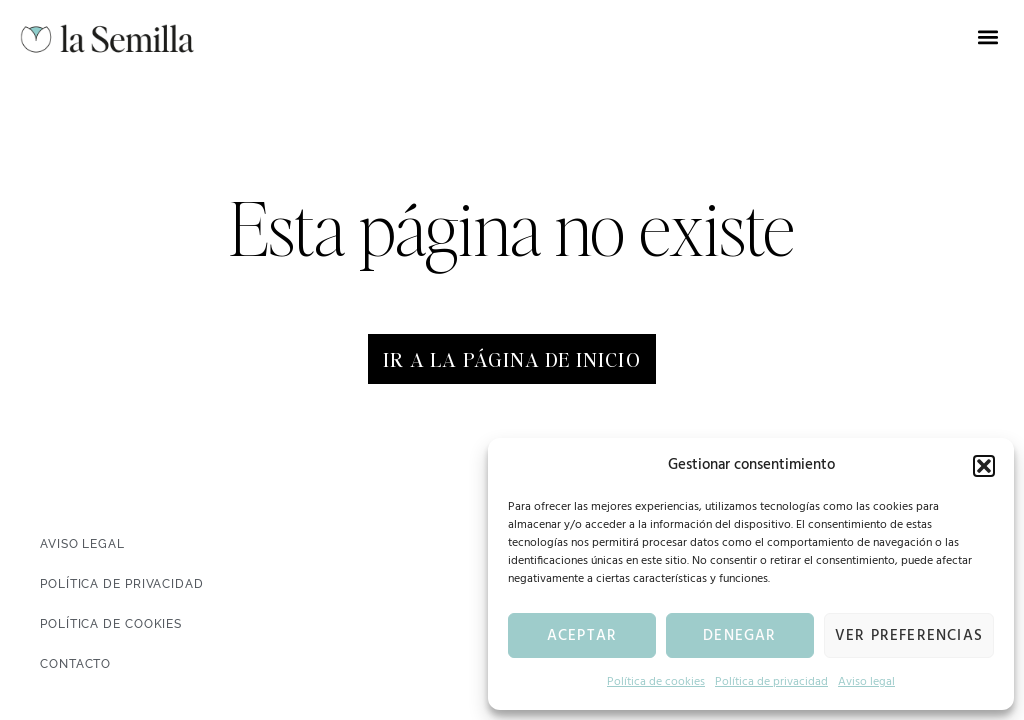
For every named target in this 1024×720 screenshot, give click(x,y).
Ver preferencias (909, 636)
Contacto (75, 664)
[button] (984, 466)
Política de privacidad (771, 682)
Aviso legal (866, 682)
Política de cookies (656, 682)
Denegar (739, 636)
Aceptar (582, 636)
